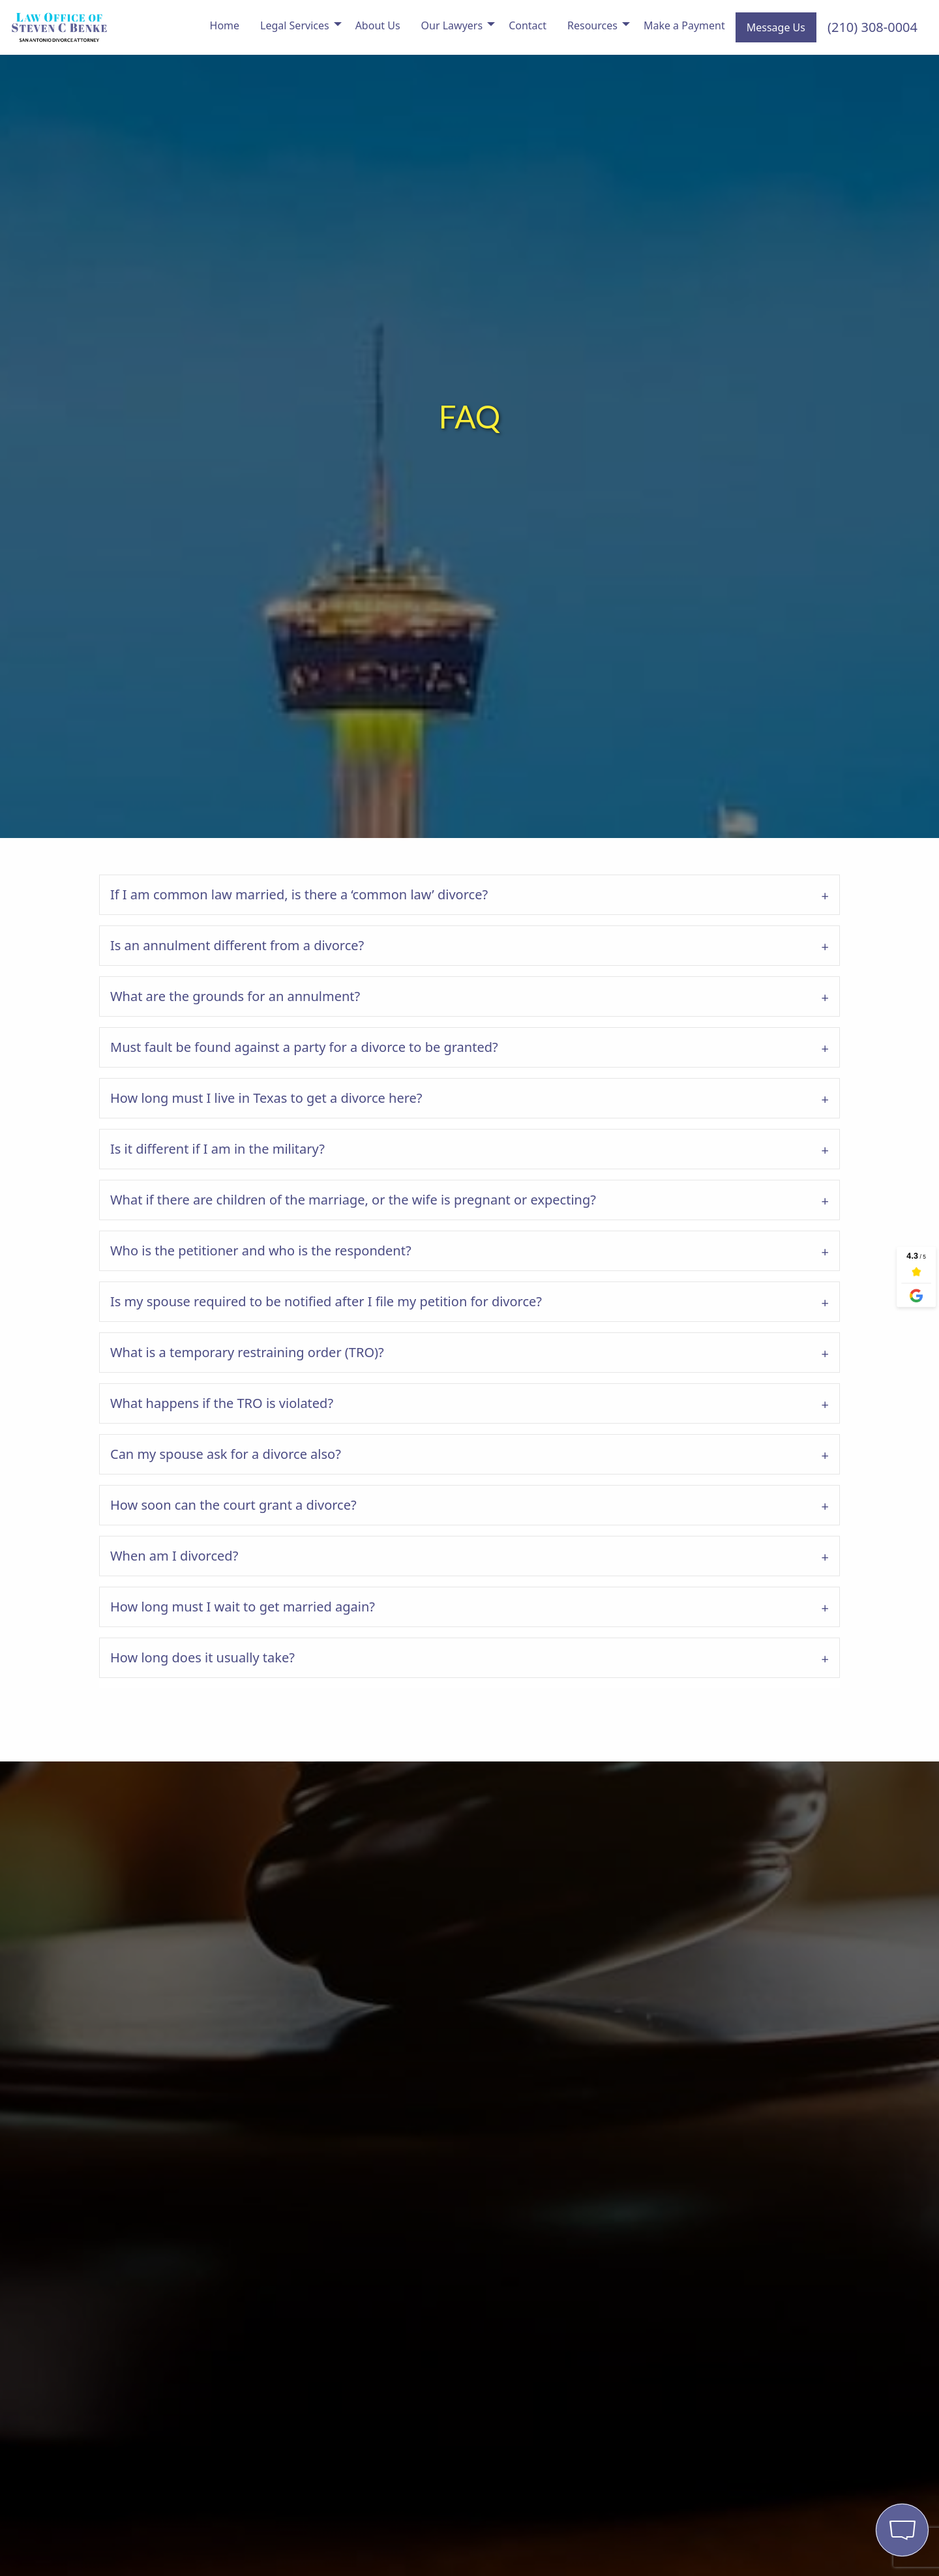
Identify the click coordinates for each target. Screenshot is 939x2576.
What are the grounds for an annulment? (235, 996)
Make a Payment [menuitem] (684, 25)
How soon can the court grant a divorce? (233, 1505)
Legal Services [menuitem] (294, 25)
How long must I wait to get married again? (242, 1606)
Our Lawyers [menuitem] (452, 25)
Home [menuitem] (225, 25)
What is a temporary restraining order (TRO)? (247, 1352)
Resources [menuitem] (592, 25)
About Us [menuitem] (377, 25)
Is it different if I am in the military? (217, 1149)
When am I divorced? (174, 1556)
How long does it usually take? (202, 1657)
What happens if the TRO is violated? (221, 1403)
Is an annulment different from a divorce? (237, 945)
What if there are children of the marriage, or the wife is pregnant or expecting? (353, 1199)
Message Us (776, 27)
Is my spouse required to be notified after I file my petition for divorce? (326, 1301)
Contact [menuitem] (527, 25)
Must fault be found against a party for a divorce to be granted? (304, 1047)
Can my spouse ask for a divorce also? (225, 1454)
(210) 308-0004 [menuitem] (872, 27)
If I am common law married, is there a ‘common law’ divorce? (299, 894)
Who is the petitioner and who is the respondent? (260, 1250)
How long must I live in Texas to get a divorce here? (266, 1098)
